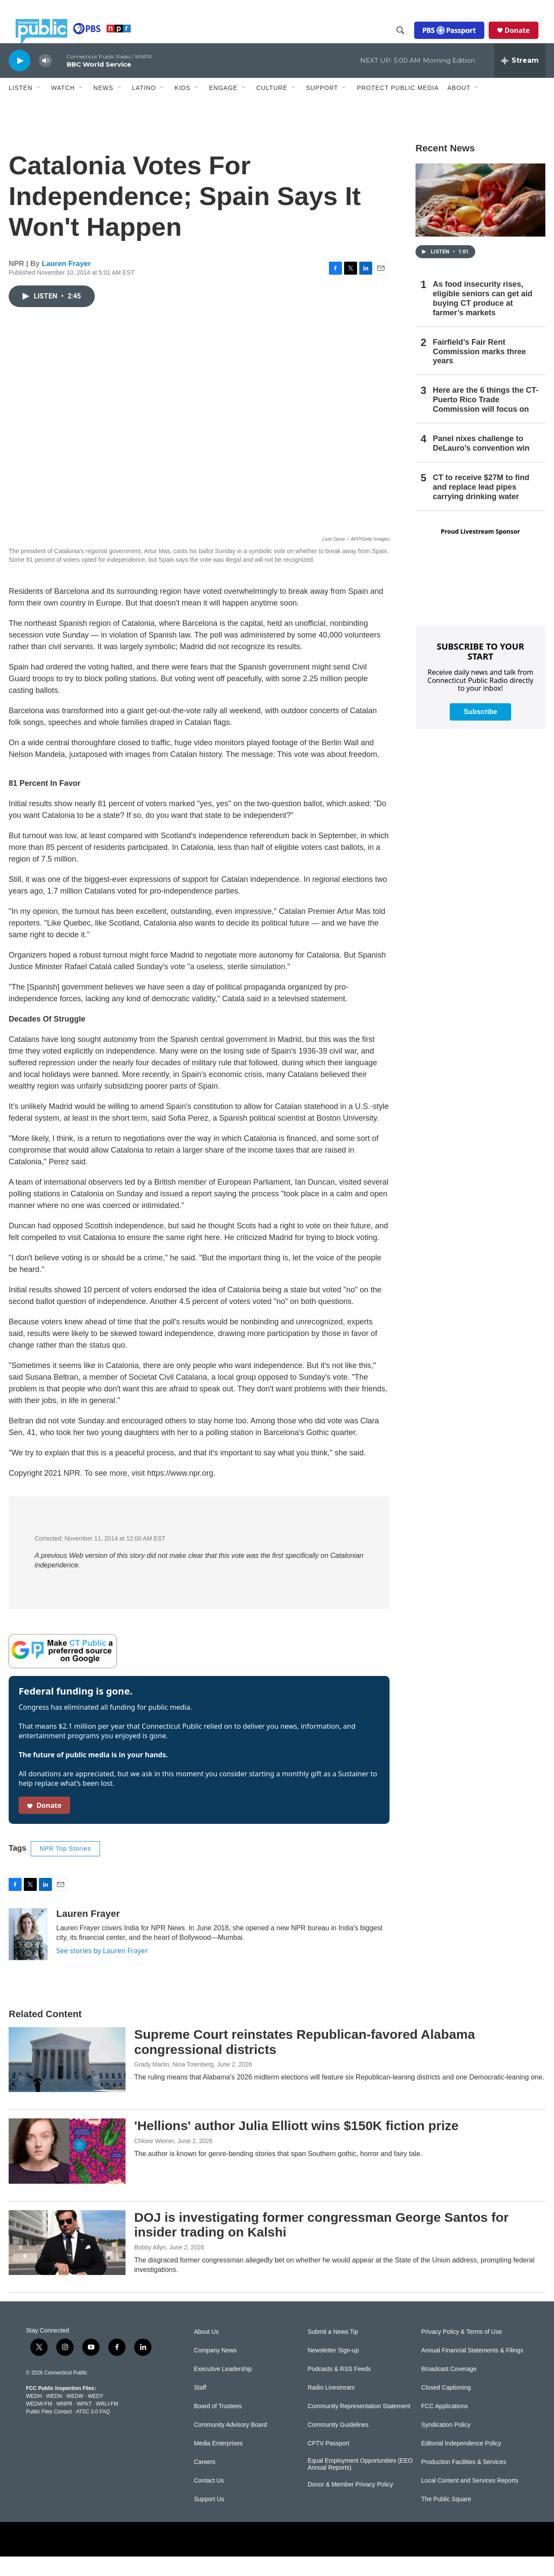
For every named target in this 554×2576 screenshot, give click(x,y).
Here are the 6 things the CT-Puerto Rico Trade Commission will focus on (485, 419)
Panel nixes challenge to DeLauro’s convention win (481, 463)
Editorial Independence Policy (461, 2463)
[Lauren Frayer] (28, 1954)
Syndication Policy (445, 2444)
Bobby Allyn (150, 2266)
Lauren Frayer (66, 283)
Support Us (209, 2518)
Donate (524, 40)
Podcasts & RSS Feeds (339, 2388)
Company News (215, 2370)
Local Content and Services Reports (469, 2500)
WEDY (95, 2416)
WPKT (84, 2423)
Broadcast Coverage (449, 2388)
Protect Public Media (397, 106)
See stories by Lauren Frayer (102, 1970)
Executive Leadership (223, 2388)
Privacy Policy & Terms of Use (461, 2351)
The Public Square (446, 2518)
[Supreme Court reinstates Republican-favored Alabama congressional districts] (67, 2079)
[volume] (45, 80)
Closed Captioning (445, 2407)
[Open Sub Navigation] (38, 107)
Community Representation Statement (359, 2425)
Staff (200, 2407)
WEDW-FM (39, 2423)
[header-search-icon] (407, 40)
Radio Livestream (331, 2407)
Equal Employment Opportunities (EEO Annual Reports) (360, 2483)
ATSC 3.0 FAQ (93, 2431)
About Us (206, 2351)
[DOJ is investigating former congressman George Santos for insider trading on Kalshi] (67, 2262)
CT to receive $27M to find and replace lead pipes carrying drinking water (481, 506)
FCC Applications (444, 2425)
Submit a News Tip (333, 2351)
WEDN (54, 2416)
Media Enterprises (218, 2463)
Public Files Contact (49, 2431)
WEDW (74, 2416)
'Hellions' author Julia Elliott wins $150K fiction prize (296, 2145)
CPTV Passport (328, 2463)
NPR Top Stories (65, 1868)
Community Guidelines (338, 2444)
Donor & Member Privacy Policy (350, 2504)
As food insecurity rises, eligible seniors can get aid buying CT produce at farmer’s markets (482, 317)
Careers (205, 2481)
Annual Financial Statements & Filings (472, 2370)
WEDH (34, 2416)
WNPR (64, 2423)
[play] (19, 79)
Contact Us (209, 2500)
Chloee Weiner (154, 2160)
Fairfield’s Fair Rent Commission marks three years (479, 371)
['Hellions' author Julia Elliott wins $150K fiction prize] (67, 2170)
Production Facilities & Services (463, 2481)
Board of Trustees (218, 2425)
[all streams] (519, 80)
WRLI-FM (107, 2423)
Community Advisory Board (230, 2444)
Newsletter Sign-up (333, 2370)
